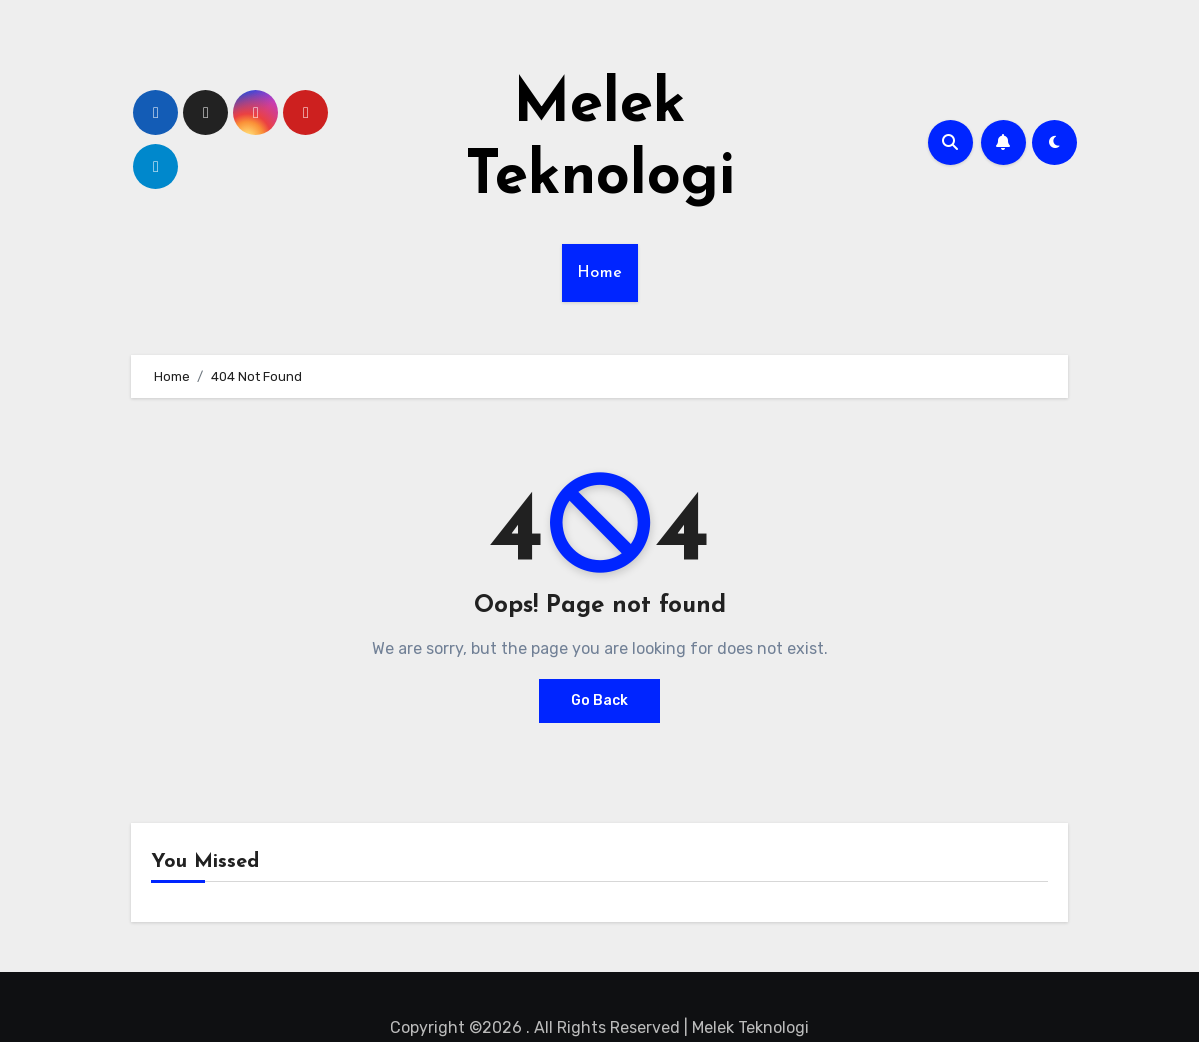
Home (600, 273)
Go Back (599, 700)
